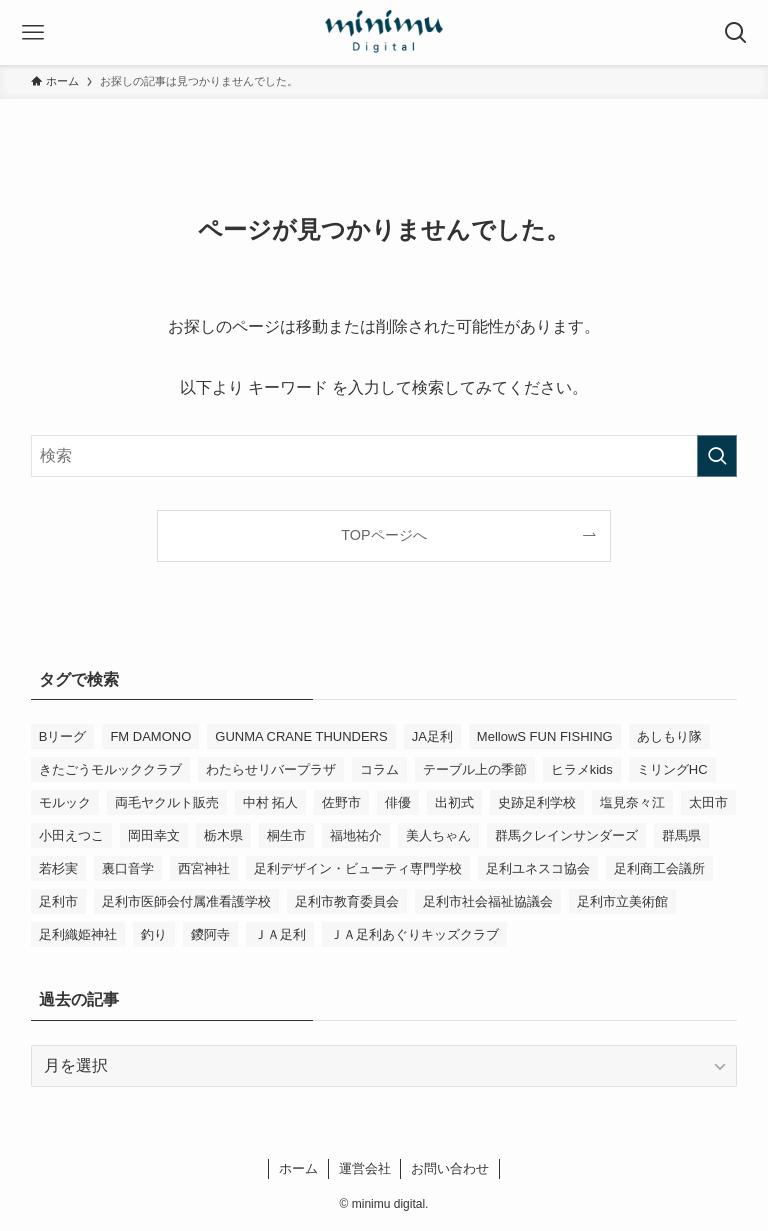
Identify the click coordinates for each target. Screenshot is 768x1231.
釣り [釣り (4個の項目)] (154, 934)
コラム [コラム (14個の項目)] (379, 769)
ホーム (298, 1168)
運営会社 (365, 1168)
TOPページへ (383, 535)
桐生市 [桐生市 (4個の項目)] (286, 835)
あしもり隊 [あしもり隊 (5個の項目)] (669, 736)
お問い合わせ (450, 1168)
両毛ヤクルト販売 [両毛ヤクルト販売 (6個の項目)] (167, 802)
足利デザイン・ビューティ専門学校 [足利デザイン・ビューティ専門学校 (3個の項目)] (358, 868)
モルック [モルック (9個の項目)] (65, 802)
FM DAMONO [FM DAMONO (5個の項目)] (150, 736)
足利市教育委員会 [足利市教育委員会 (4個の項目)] (347, 901)
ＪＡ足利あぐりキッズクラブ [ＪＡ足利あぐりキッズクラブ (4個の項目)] (414, 934)
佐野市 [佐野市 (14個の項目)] (341, 802)
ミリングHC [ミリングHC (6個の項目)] (672, 769)
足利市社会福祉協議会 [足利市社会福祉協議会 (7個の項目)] (488, 901)
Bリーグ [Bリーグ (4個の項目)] (63, 736)
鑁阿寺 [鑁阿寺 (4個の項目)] (210, 934)
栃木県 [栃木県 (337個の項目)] (223, 835)
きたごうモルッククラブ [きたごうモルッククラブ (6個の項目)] (110, 769)
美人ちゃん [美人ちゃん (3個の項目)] (438, 835)
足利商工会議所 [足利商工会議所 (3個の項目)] (659, 868)
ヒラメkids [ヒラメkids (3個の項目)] (582, 769)
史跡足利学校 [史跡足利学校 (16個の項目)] (537, 802)
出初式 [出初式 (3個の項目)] (454, 802)
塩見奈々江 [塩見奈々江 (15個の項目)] (632, 802)
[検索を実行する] (717, 456)
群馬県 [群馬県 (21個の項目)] (681, 835)
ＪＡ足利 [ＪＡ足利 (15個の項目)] (280, 934)
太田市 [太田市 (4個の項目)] (708, 802)
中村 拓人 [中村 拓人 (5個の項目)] (271, 802)
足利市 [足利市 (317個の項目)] (58, 901)
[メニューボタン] (32, 32)
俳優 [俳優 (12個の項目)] (398, 802)
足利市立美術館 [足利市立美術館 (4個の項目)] (622, 901)
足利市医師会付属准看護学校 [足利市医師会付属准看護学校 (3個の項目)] (186, 901)
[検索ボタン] (735, 32)
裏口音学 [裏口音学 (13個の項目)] (128, 868)
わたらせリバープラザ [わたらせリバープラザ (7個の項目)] (271, 769)
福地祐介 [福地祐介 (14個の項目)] (356, 835)
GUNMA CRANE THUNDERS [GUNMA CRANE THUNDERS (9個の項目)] (301, 736)
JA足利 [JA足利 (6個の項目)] (432, 736)
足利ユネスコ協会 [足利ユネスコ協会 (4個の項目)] (538, 868)
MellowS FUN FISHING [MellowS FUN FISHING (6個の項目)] (545, 736)
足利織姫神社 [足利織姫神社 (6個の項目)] (78, 934)
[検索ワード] (384, 456)
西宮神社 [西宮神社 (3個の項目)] (204, 868)
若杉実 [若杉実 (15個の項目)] (58, 868)
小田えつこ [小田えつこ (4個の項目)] (71, 835)
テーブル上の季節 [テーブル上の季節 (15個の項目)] (475, 769)
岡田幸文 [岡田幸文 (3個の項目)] (154, 835)
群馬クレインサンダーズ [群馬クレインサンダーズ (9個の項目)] (566, 835)
